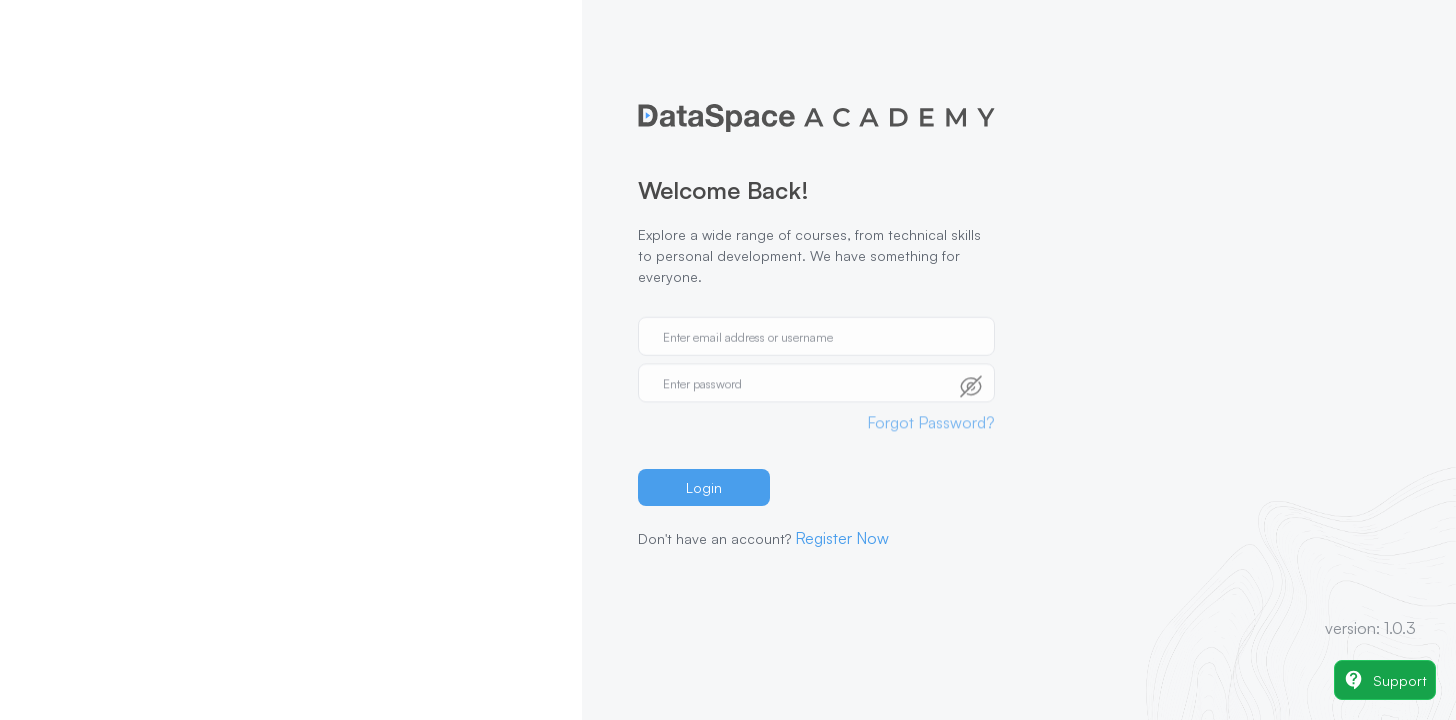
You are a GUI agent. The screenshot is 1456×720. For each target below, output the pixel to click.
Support (1385, 680)
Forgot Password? (931, 411)
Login (704, 487)
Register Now (842, 538)
